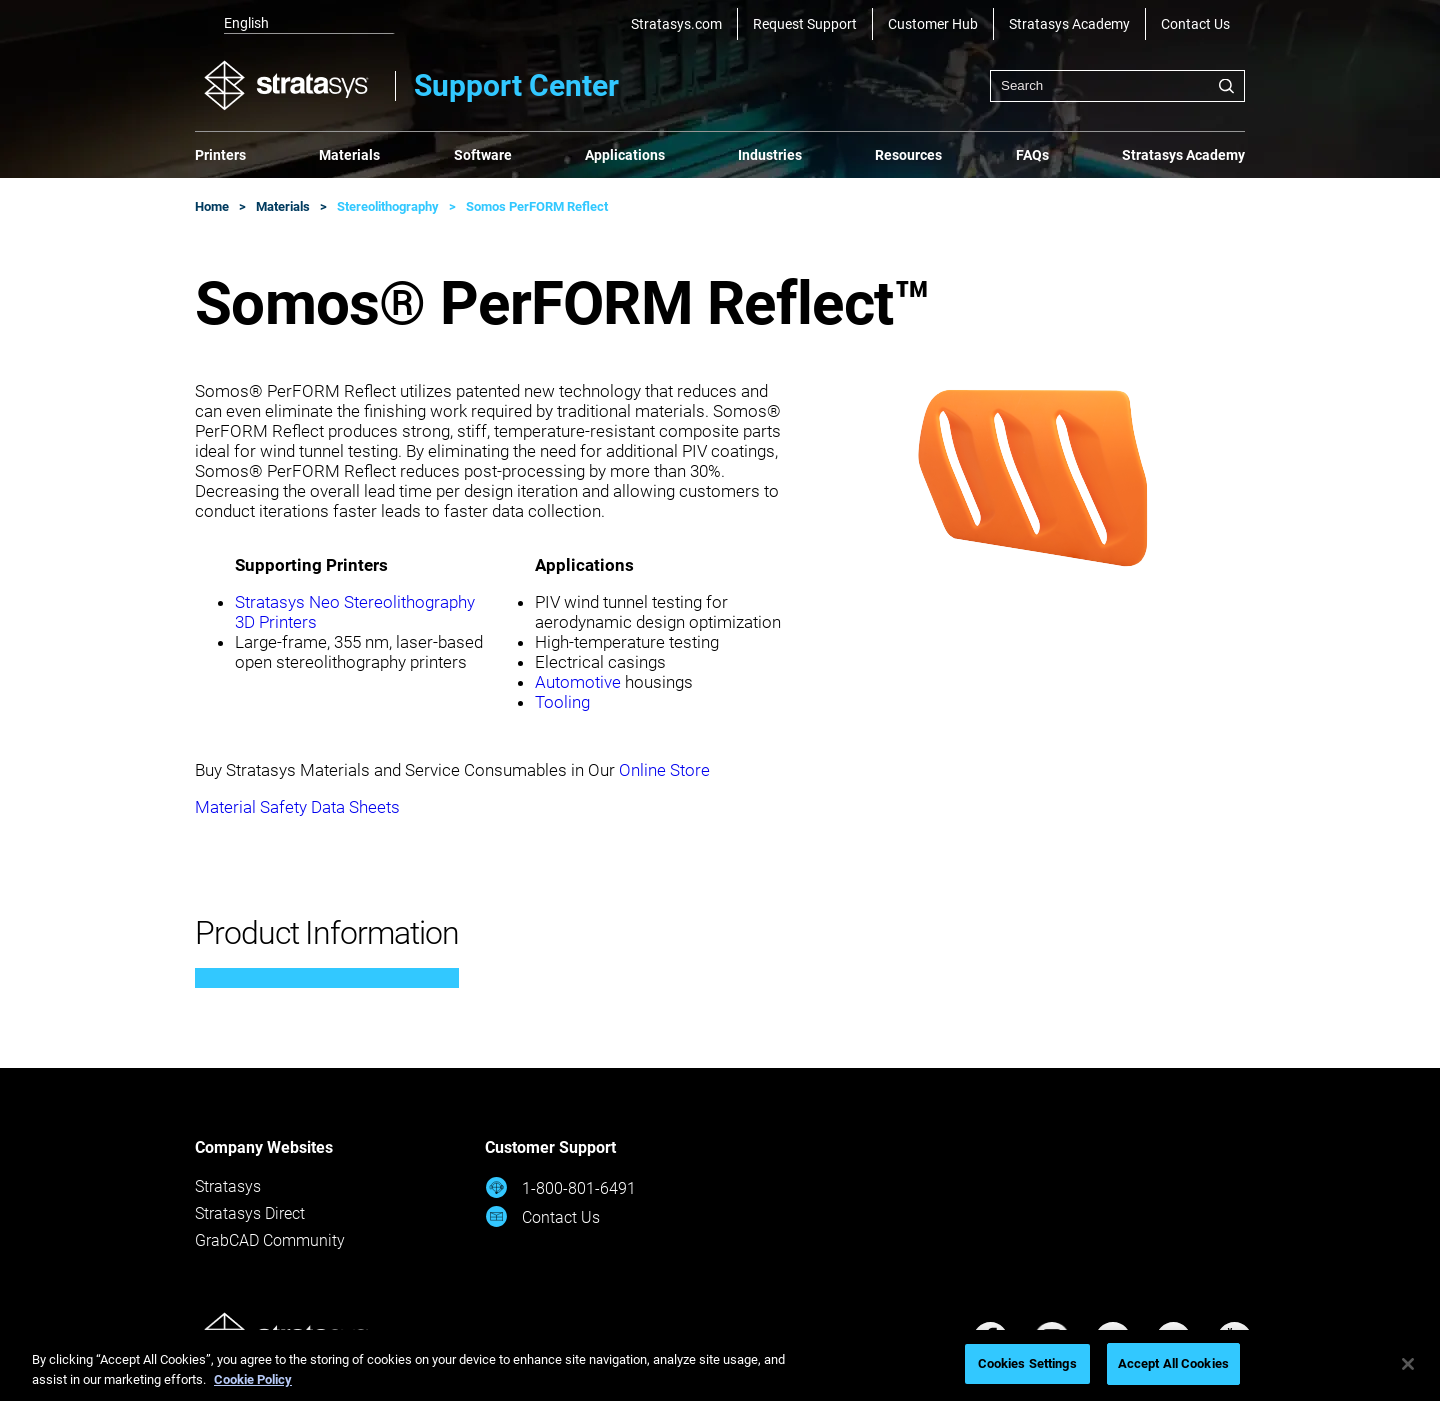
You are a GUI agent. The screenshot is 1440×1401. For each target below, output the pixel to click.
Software (483, 155)
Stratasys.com (676, 24)
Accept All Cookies (1173, 1363)
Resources (908, 155)
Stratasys (228, 1186)
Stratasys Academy (1069, 24)
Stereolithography (388, 206)
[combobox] (1117, 86)
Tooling (562, 702)
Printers (220, 155)
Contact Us (1195, 24)
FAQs (1032, 155)
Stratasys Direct (250, 1213)
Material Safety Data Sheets (297, 807)
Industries (770, 155)
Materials (349, 155)
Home (212, 206)
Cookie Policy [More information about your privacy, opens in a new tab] (253, 1379)
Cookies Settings (1027, 1363)
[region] (720, 1365)
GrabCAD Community (270, 1240)
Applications (625, 155)
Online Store (664, 770)
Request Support (805, 24)
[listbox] (295, 24)
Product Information (327, 933)
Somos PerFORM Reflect (537, 206)
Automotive (578, 682)
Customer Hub (933, 24)
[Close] (1408, 1364)
